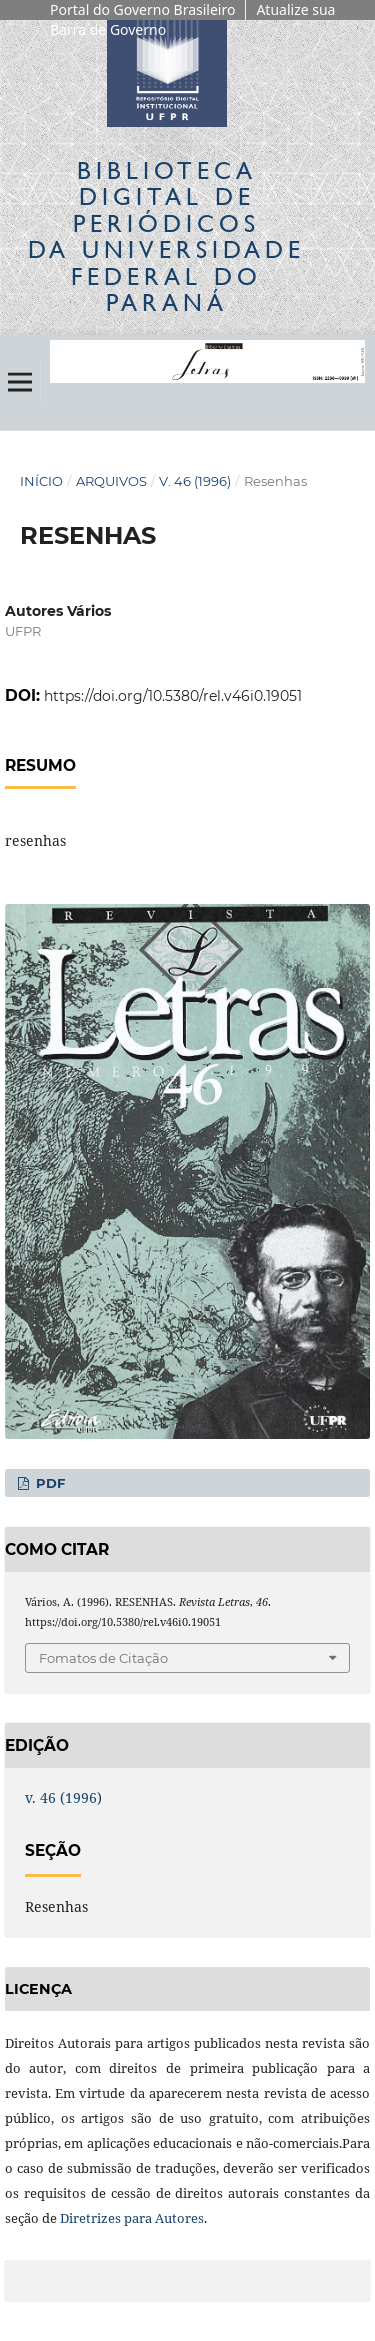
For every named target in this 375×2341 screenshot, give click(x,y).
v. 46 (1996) (195, 481)
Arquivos (111, 481)
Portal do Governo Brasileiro (142, 9)
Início (41, 481)
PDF (48, 1483)
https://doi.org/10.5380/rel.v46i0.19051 (173, 696)
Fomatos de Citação (103, 1658)
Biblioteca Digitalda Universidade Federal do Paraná (166, 236)
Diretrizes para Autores (132, 2218)
